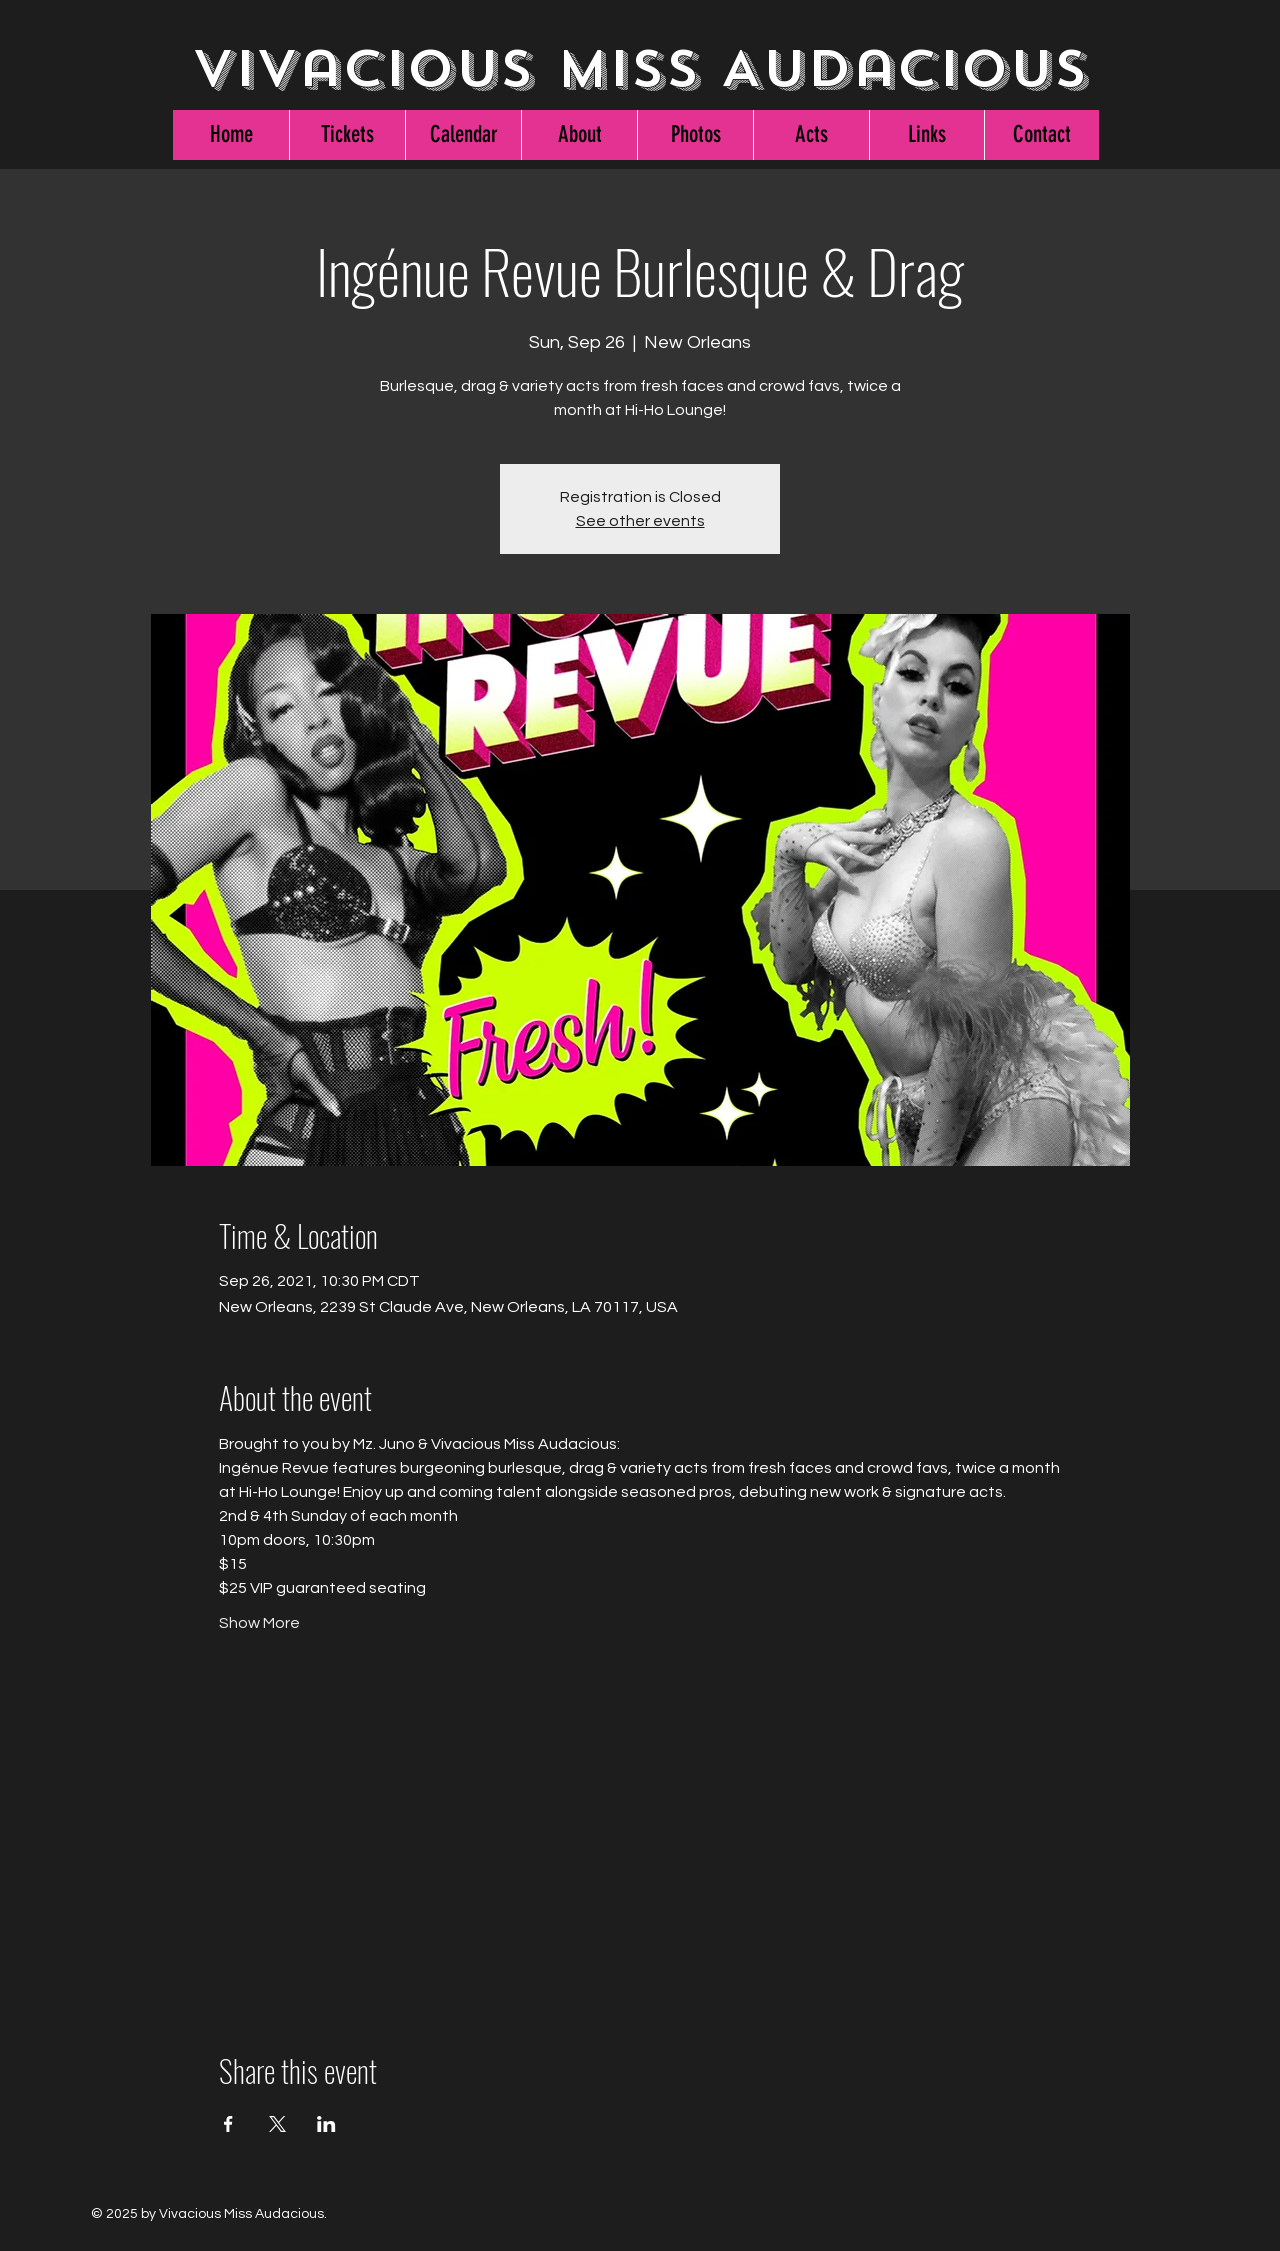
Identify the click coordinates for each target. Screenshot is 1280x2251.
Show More (259, 1623)
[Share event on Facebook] (228, 2124)
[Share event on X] (277, 2124)
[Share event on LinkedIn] (326, 2124)
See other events (640, 521)
